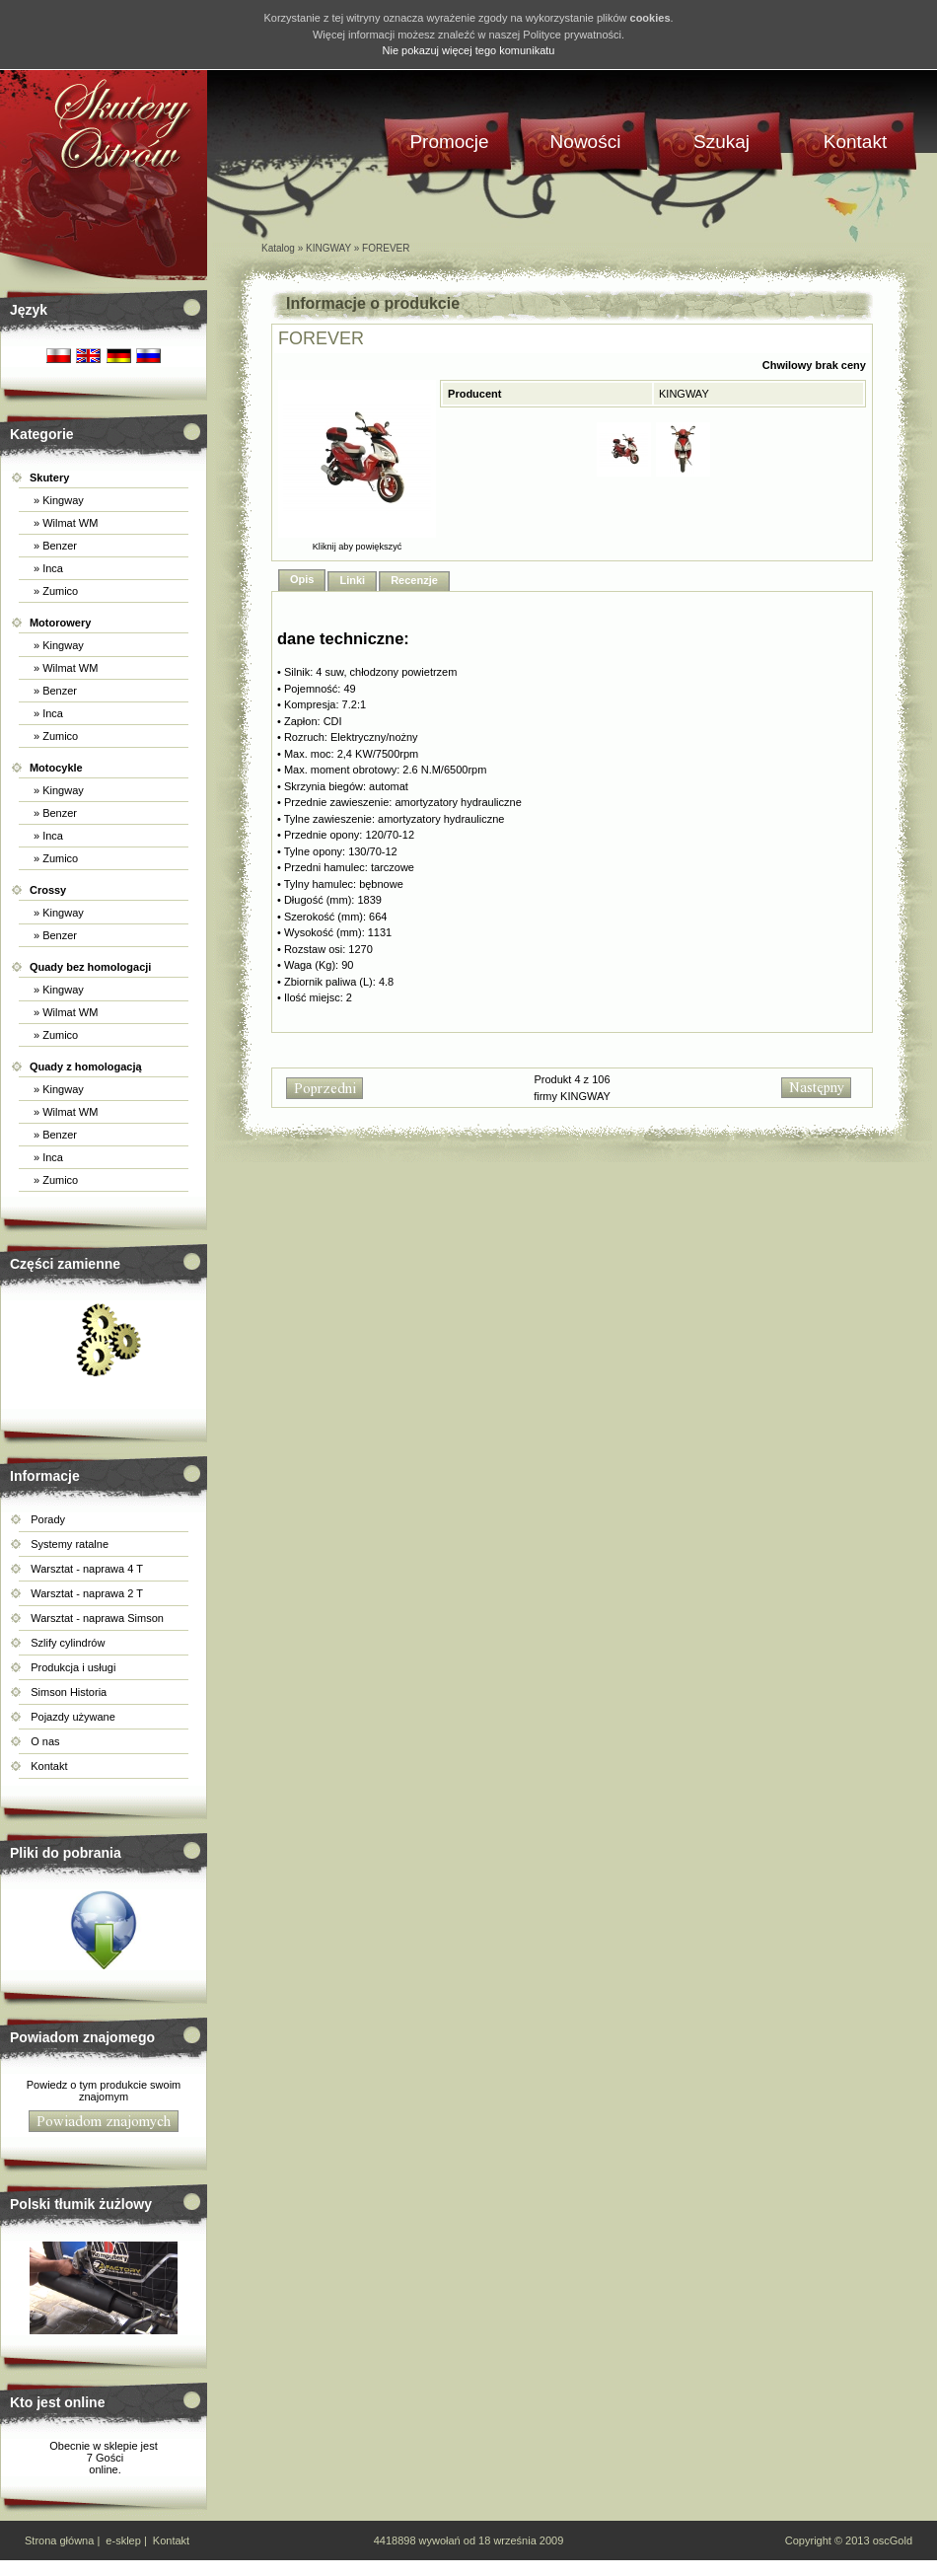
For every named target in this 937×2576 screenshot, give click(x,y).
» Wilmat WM (64, 523)
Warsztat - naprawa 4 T (87, 1569)
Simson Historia (69, 1692)
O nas (45, 1741)
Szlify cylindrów (68, 1643)
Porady (48, 1519)
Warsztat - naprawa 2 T (87, 1593)
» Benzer (54, 546)
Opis (302, 579)
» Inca (47, 568)
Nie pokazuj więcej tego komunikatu (469, 50)
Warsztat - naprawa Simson (97, 1618)
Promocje (448, 141)
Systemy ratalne (69, 1544)
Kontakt (49, 1766)
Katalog (278, 248)
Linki (352, 580)
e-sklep (123, 2540)
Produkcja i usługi (73, 1667)
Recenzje (414, 580)
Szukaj (721, 141)
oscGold (892, 2540)
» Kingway (57, 500)
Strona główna (59, 2540)
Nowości (585, 141)
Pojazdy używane (73, 1717)
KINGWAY (328, 248)
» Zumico (54, 591)
